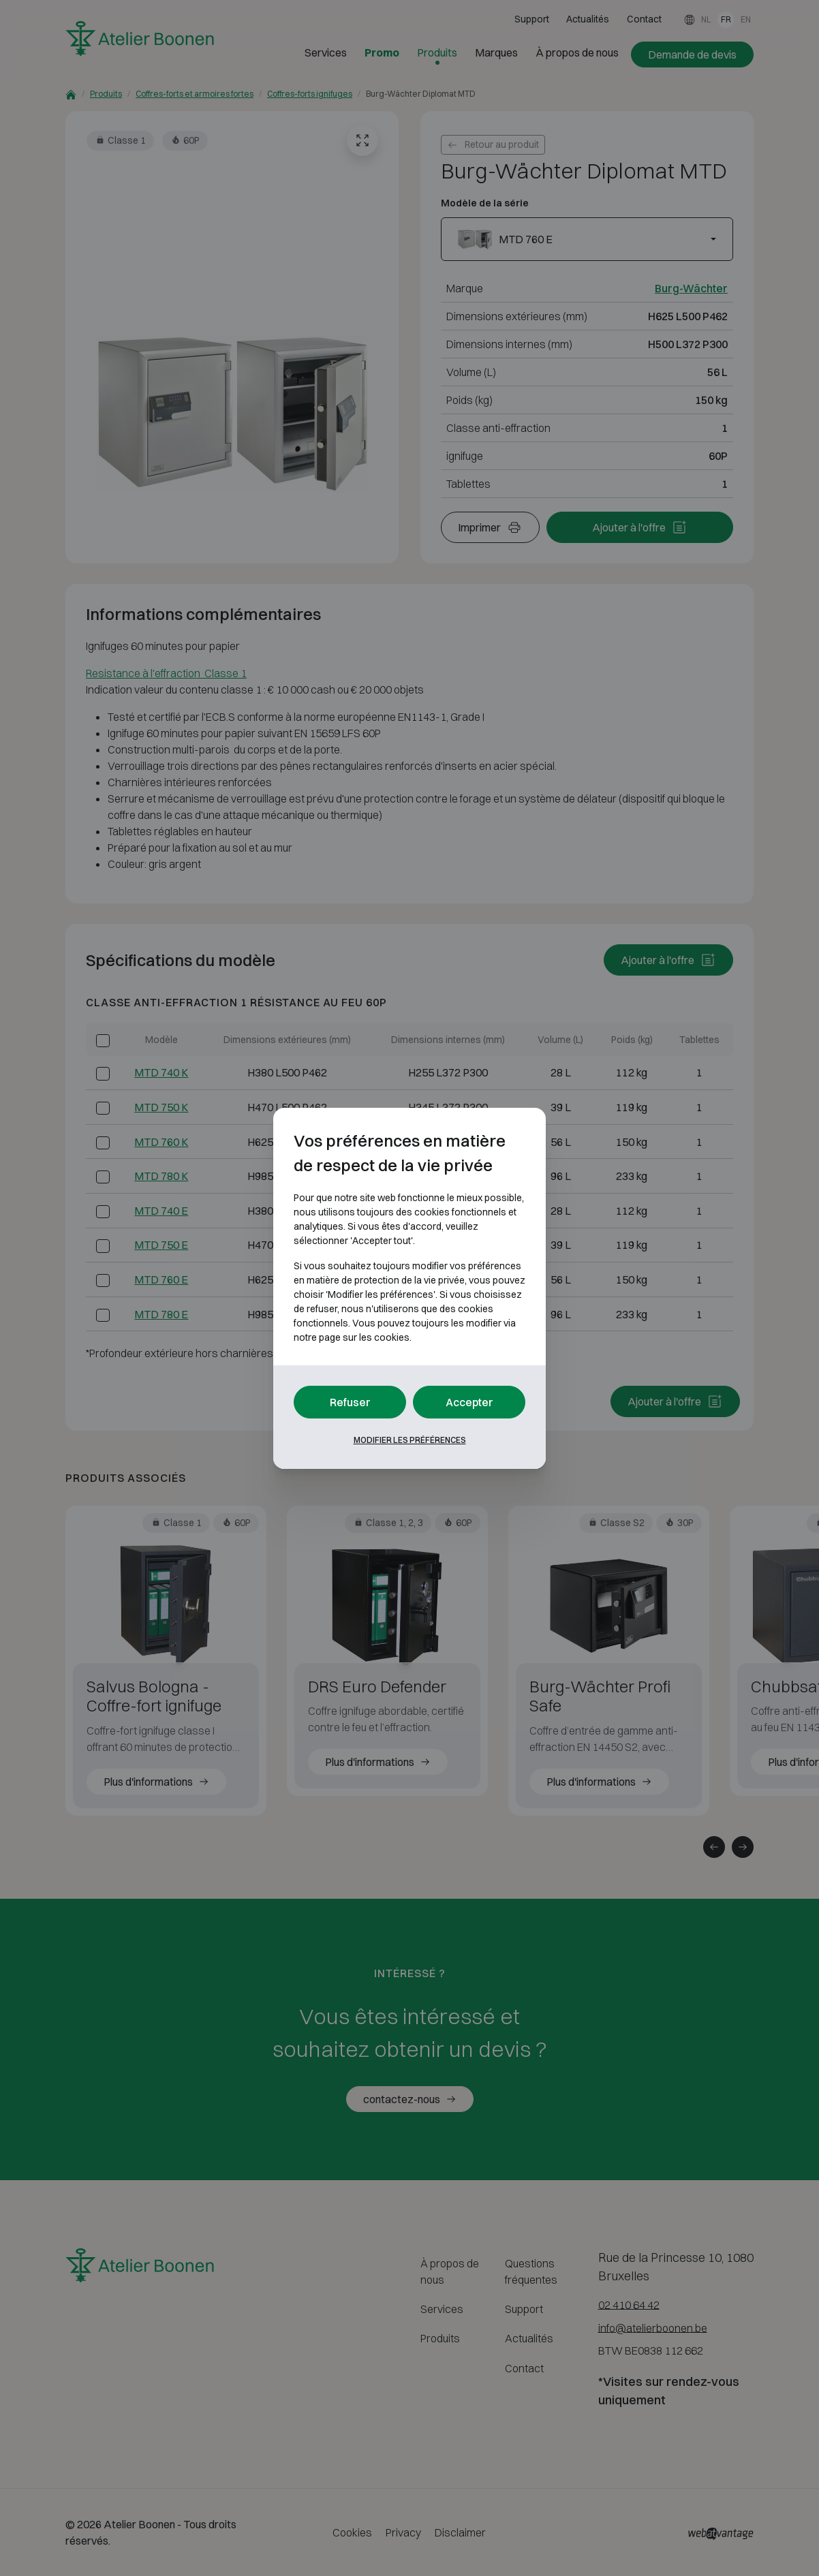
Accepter (469, 1402)
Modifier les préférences (410, 1440)
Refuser (350, 1402)
